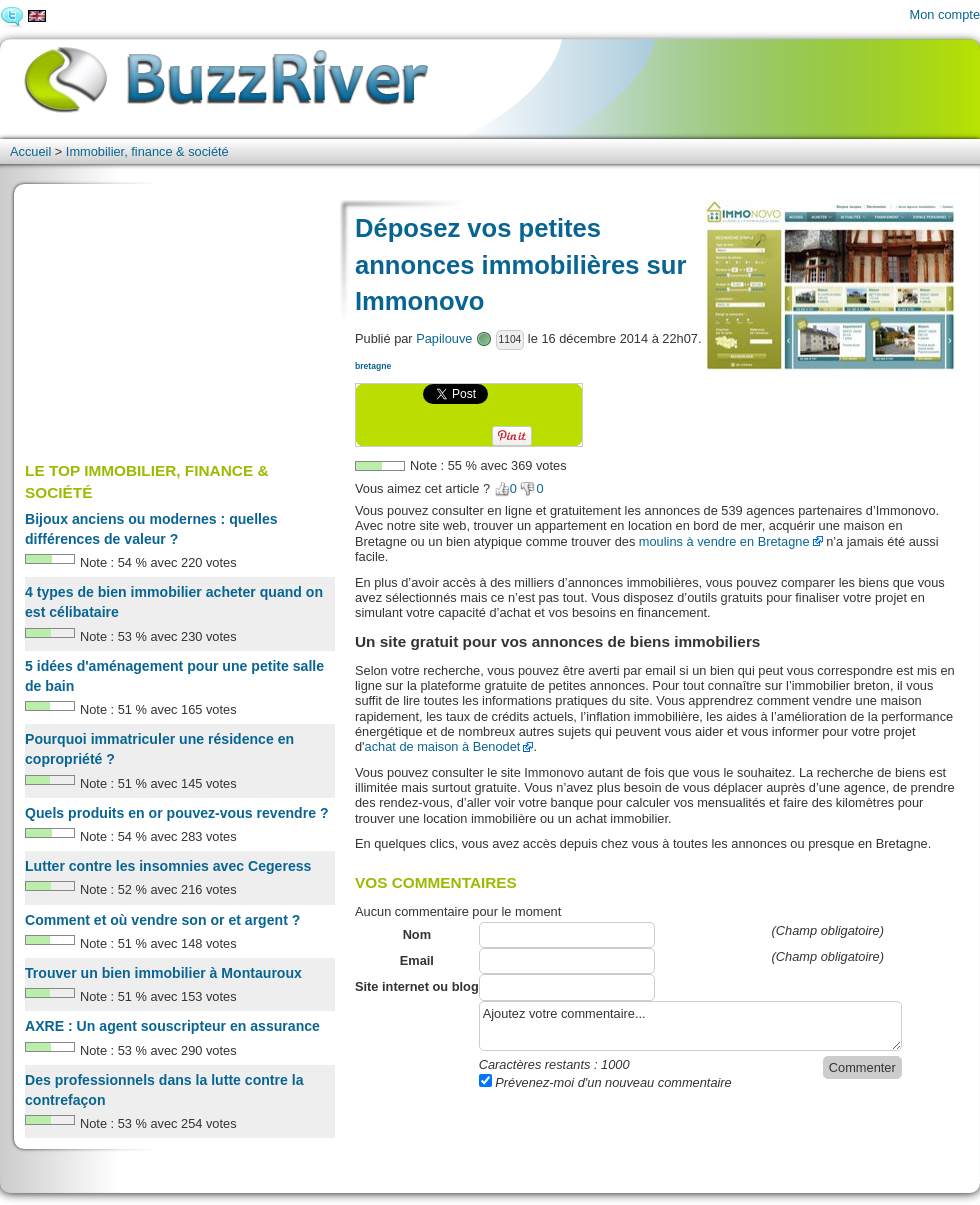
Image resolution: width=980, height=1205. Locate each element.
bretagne (373, 366)
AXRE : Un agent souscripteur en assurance (172, 1026)
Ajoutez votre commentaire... (690, 1026)
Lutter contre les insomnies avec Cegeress (168, 866)
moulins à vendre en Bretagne (724, 541)
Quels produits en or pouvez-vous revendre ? (177, 813)
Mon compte (945, 14)
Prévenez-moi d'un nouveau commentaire (605, 1082)
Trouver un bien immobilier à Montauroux (163, 973)
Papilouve (444, 338)
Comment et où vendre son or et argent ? (162, 920)
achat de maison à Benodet (443, 746)
